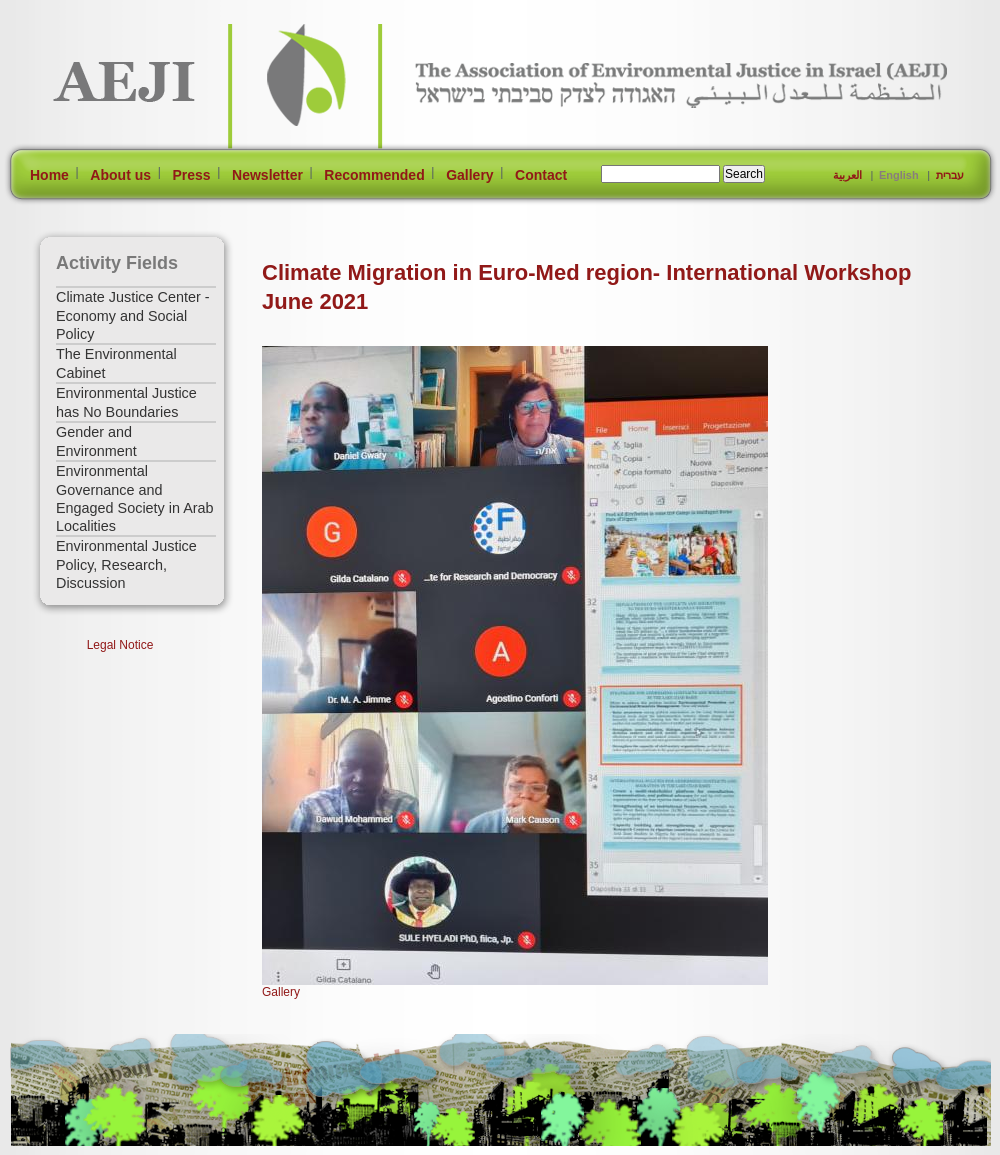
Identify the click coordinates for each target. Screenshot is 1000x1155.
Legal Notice (120, 645)
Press (191, 175)
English (899, 175)
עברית (950, 175)
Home (49, 175)
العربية (847, 175)
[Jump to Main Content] (73, 1145)
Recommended (374, 175)
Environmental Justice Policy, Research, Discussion (126, 564)
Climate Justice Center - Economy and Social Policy (133, 315)
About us (120, 175)
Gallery (469, 175)
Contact (541, 175)
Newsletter (267, 175)
